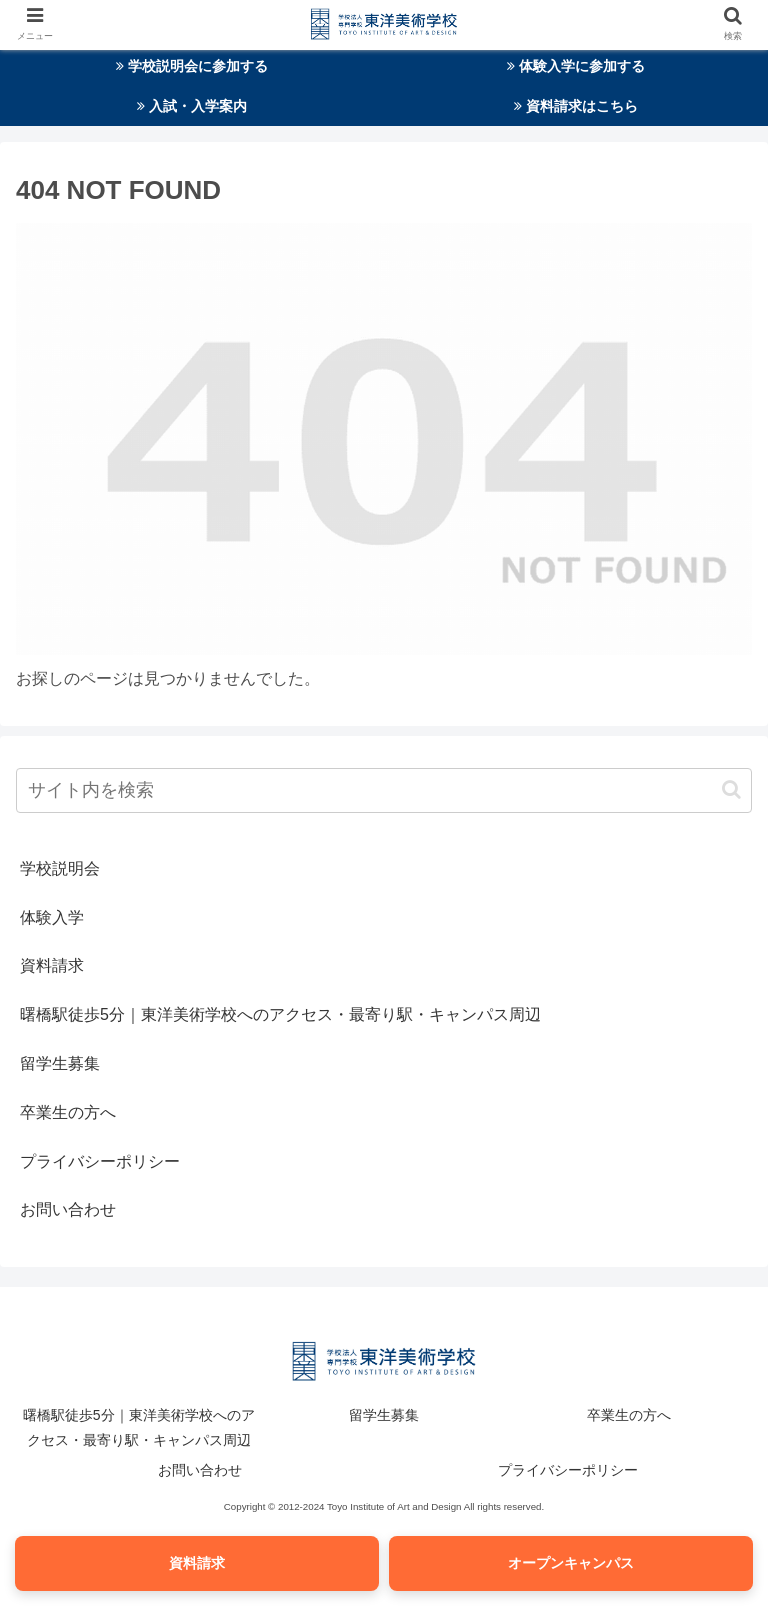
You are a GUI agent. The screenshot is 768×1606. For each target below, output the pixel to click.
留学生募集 (60, 1063)
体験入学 (52, 917)
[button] (731, 789)
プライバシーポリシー (100, 1161)
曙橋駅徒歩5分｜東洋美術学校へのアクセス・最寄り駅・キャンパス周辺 (280, 1014)
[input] (384, 790)
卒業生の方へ (68, 1112)
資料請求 (52, 965)
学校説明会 (60, 868)
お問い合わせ (68, 1209)
